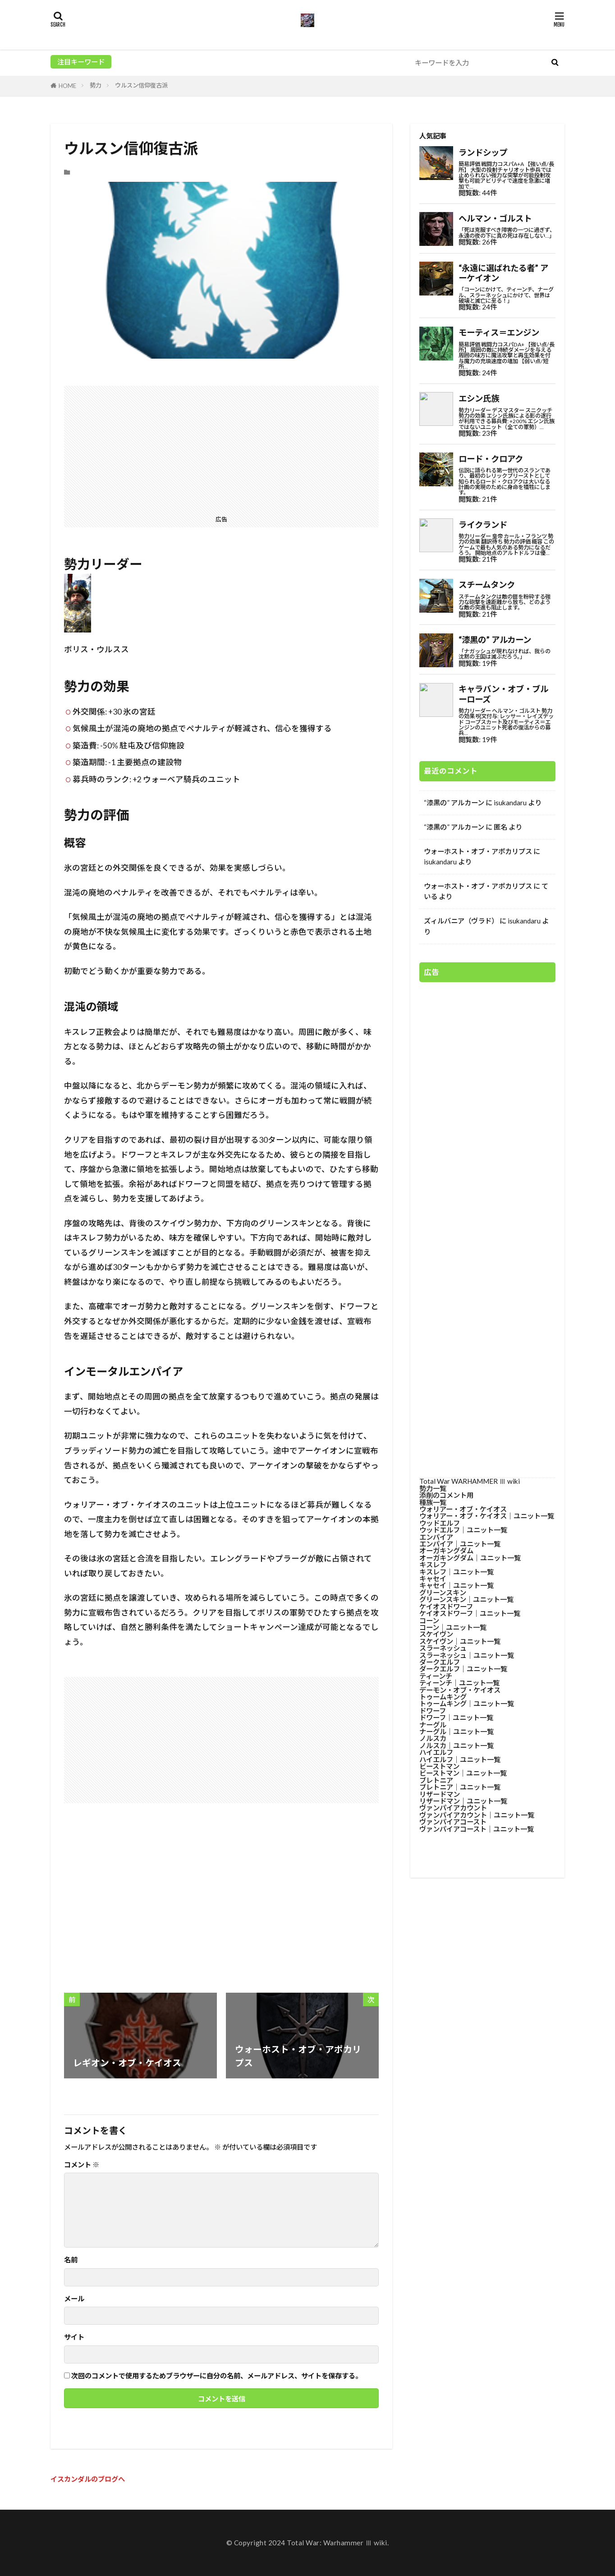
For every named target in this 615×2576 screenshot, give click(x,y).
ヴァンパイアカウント (453, 1808)
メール (74, 2298)
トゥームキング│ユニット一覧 (466, 1703)
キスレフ (432, 1564)
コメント (81, 2164)
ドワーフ (432, 1711)
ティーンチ (435, 1676)
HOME (67, 85)
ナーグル (432, 1725)
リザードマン (439, 1794)
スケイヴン (436, 1634)
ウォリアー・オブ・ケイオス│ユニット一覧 (486, 1516)
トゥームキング (443, 1697)
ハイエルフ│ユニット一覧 (459, 1759)
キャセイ (432, 1578)
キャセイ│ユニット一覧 (456, 1585)
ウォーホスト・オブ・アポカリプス (478, 851)
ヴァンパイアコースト (452, 1822)
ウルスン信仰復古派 (141, 85)
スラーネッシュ (443, 1648)
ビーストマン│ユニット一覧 (463, 1773)
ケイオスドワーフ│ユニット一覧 (469, 1613)
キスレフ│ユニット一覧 (456, 1572)
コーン (429, 1620)
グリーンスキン (442, 1592)
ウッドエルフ (439, 1523)
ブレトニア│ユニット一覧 (459, 1787)
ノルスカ (432, 1738)
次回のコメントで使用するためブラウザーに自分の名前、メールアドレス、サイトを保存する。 (216, 2376)
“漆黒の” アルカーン (454, 803)
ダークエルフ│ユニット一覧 (463, 1669)
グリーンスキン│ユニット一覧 (466, 1599)
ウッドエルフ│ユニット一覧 (463, 1530)
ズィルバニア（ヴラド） (461, 921)
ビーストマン (439, 1766)
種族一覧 (432, 1502)
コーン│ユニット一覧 (452, 1627)
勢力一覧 (432, 1488)
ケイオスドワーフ (446, 1606)
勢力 (95, 85)
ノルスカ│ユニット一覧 (456, 1745)
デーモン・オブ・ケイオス (459, 1690)
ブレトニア (436, 1780)
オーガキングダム (446, 1551)
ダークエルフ (439, 1662)
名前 (71, 2260)
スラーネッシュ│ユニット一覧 (466, 1655)
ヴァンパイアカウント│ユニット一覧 (476, 1815)
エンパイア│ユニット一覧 (459, 1544)
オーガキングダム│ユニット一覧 (470, 1558)
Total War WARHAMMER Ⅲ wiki (469, 1481)
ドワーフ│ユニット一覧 (456, 1717)
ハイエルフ (436, 1752)
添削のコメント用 (446, 1495)
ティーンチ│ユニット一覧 (459, 1683)
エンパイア (436, 1537)
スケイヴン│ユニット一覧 (459, 1641)
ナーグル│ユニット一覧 (456, 1731)
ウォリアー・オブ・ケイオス (463, 1509)
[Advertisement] (221, 449)
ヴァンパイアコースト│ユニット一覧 (476, 1829)
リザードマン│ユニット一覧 (463, 1801)
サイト (74, 2337)
